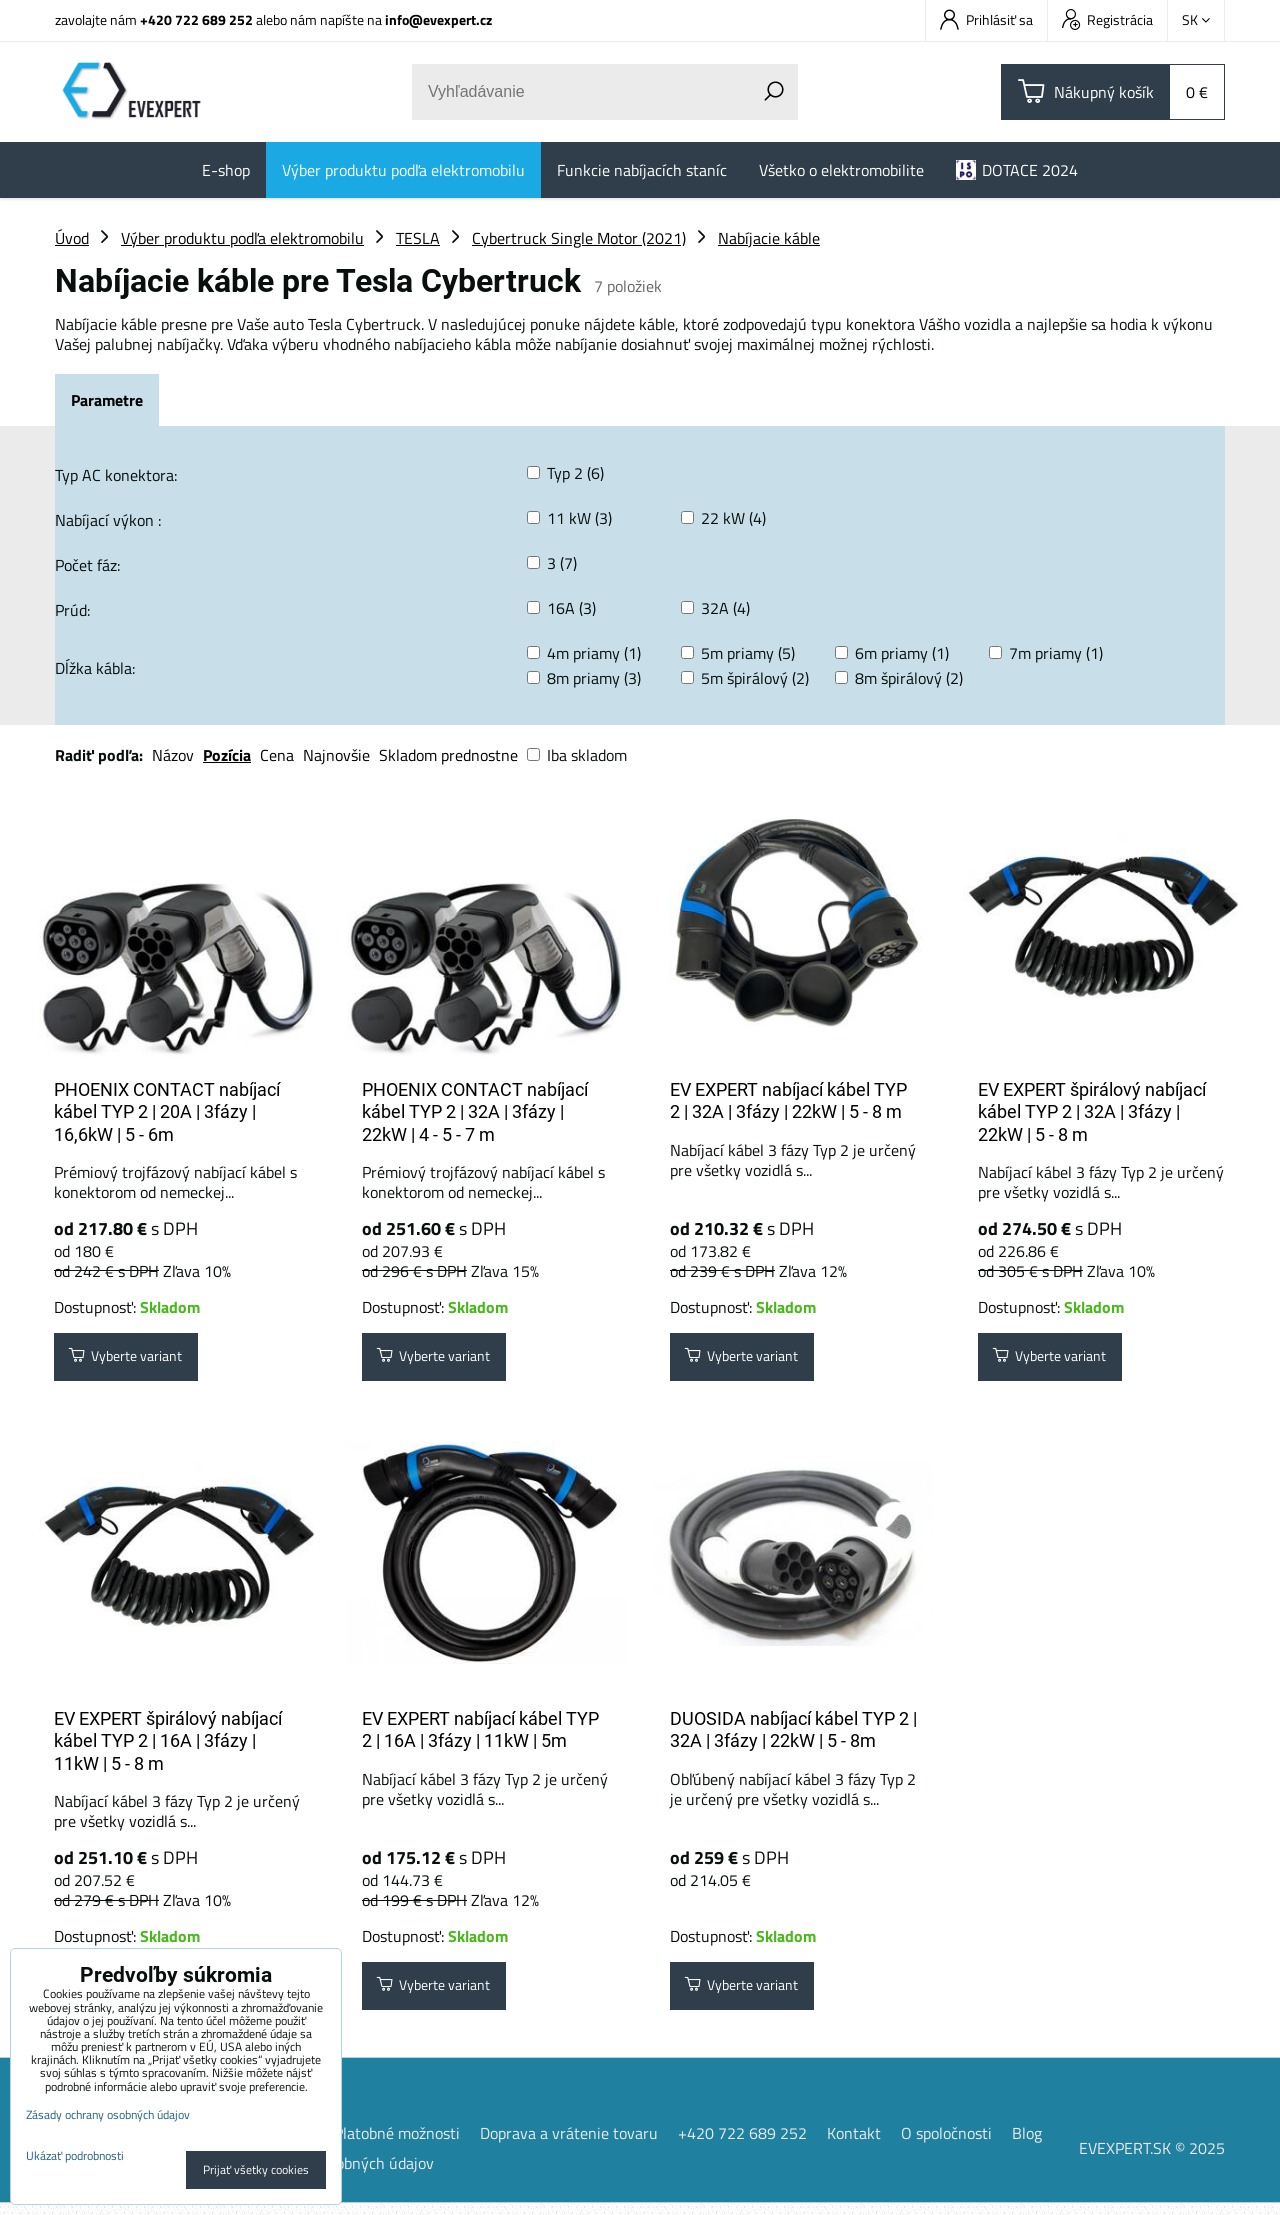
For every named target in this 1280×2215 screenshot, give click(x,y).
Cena (277, 755)
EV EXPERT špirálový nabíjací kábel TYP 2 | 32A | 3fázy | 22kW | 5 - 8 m (1092, 1112)
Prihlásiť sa (986, 19)
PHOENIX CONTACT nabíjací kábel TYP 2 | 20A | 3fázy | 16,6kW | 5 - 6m (167, 1112)
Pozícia (227, 755)
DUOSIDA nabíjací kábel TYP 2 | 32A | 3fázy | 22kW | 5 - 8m (793, 1736)
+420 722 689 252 (196, 19)
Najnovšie (336, 755)
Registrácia (1107, 19)
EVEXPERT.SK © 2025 (1152, 2160)
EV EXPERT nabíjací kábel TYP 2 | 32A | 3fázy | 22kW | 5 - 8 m (788, 1101)
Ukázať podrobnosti (75, 2155)
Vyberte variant (137, 1360)
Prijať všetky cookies (256, 2169)
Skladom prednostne (448, 755)
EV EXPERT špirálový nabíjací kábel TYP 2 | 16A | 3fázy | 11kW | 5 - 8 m (168, 1747)
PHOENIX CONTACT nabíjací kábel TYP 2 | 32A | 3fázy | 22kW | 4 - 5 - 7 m (475, 1112)
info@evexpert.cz (438, 19)
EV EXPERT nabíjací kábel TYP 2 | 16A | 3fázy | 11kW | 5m (480, 1736)
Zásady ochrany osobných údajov (108, 2114)
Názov (173, 755)
